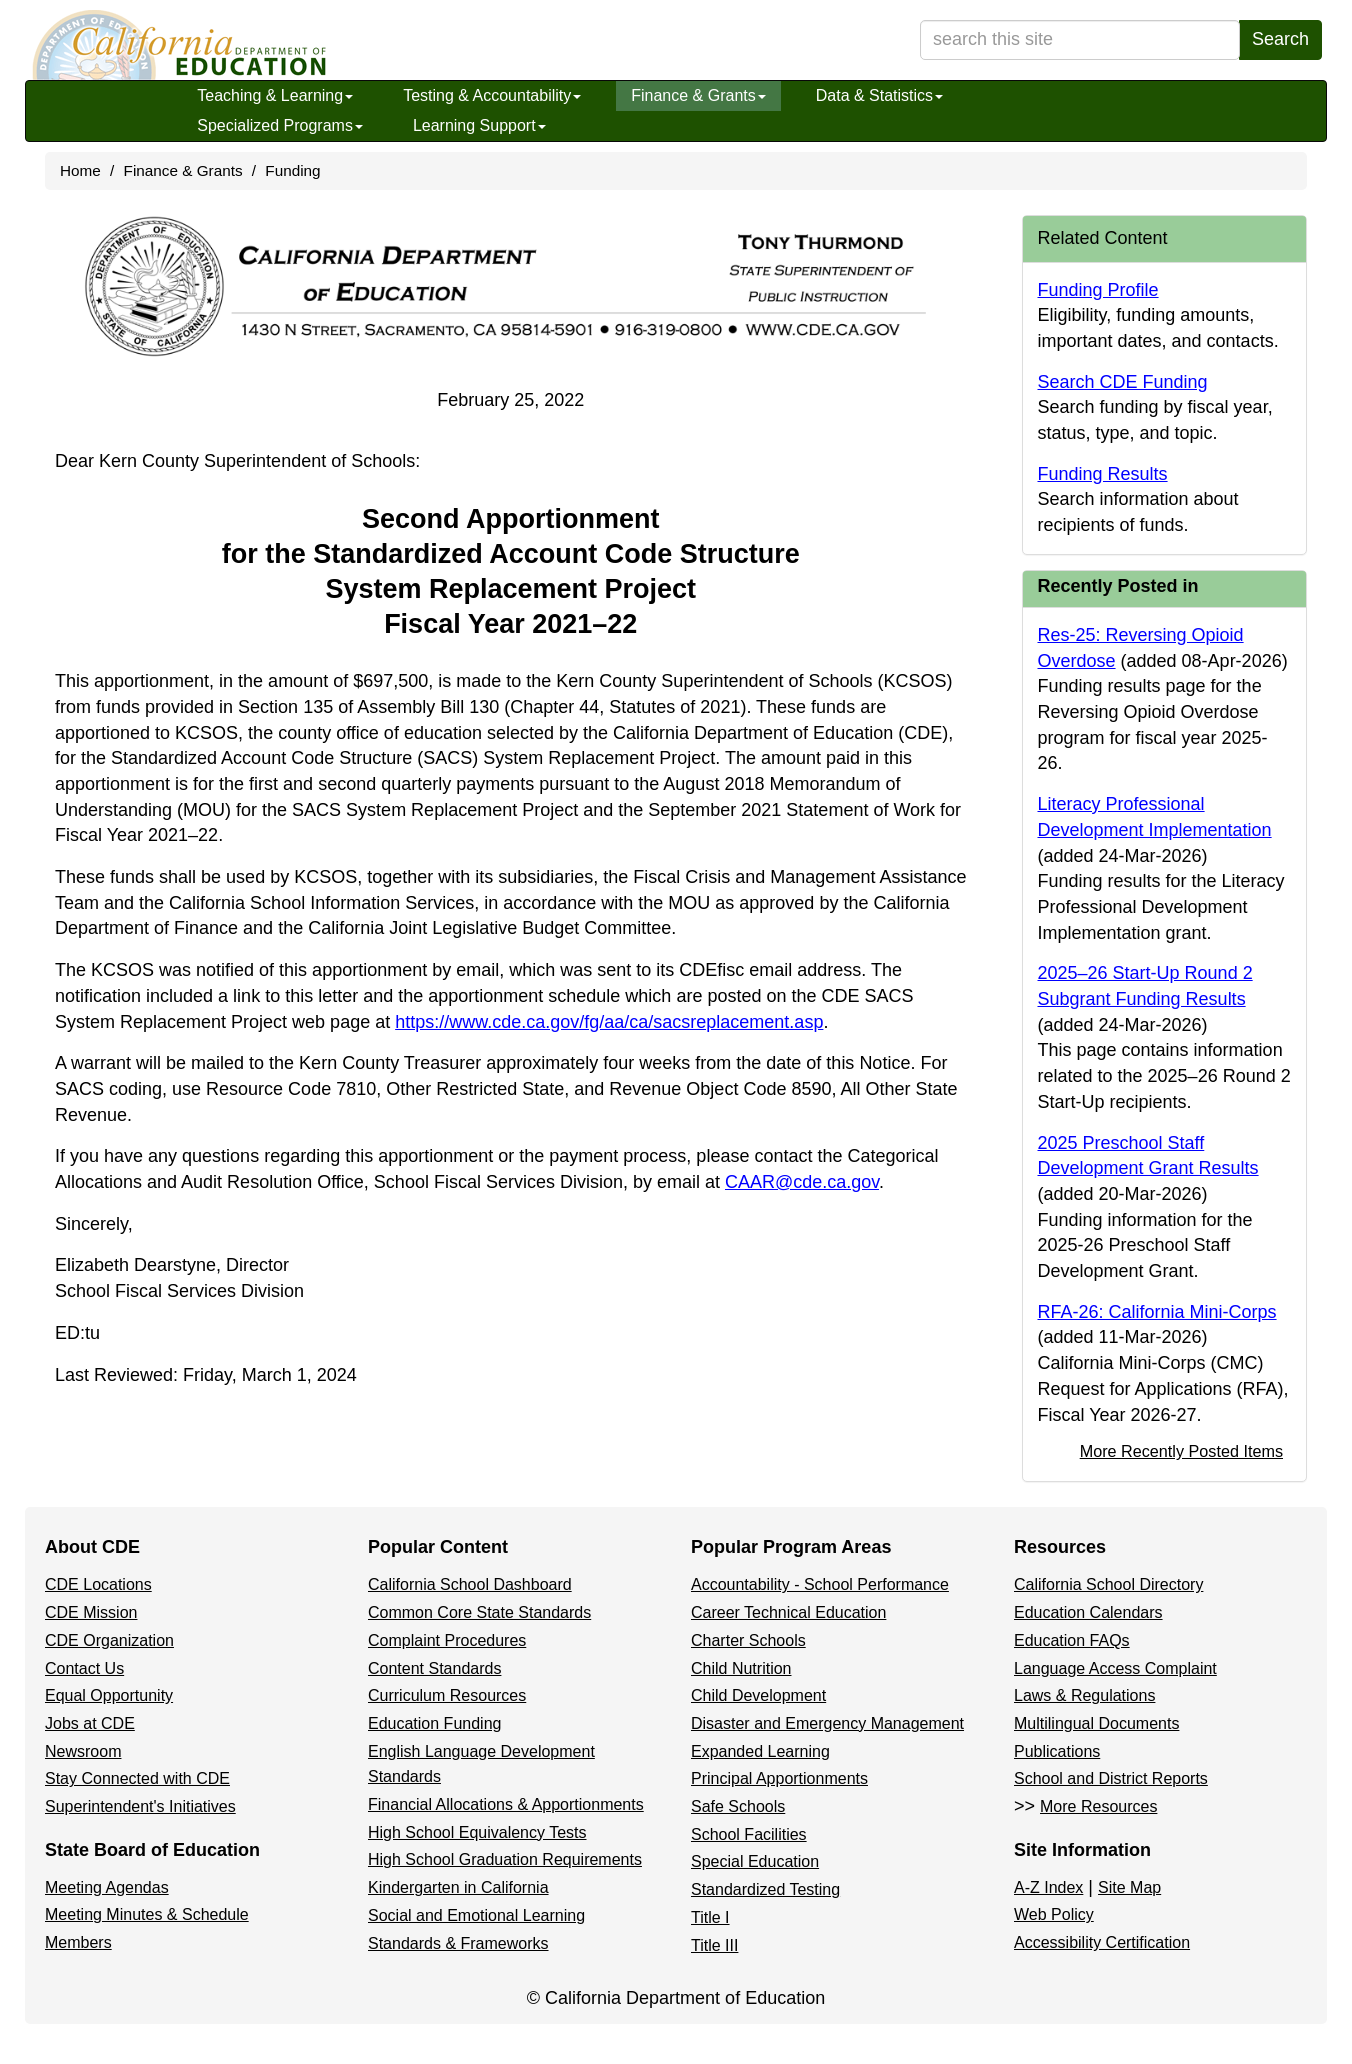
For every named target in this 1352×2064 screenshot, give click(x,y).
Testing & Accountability (492, 95)
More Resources (1098, 1806)
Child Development (758, 1695)
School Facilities (749, 1834)
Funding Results (1103, 474)
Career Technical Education (788, 1612)
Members (78, 1942)
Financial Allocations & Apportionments (506, 1804)
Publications (1057, 1751)
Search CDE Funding (1123, 382)
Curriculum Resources (447, 1695)
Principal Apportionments (779, 1778)
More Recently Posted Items (1181, 1451)
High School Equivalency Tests (477, 1832)
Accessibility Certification (1102, 1942)
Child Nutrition (741, 1668)
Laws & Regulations (1084, 1695)
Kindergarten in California (458, 1887)
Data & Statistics (879, 95)
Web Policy (1054, 1914)
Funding (292, 170)
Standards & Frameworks (458, 1943)
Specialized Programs (280, 125)
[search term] (1080, 40)
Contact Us (84, 1668)
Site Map (1129, 1887)
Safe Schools (738, 1806)
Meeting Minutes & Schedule (147, 1914)
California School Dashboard (470, 1584)
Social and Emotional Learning (476, 1915)
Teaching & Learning (275, 95)
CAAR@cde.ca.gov (802, 1182)
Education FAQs (1072, 1640)
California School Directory (1108, 1584)
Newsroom (83, 1751)
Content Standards (434, 1668)
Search (1280, 39)
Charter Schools (748, 1640)
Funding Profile (1098, 290)
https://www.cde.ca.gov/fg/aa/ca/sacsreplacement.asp (609, 1022)
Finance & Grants (698, 95)
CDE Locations (98, 1584)
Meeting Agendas (107, 1887)
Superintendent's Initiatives (140, 1806)
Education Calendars (1088, 1612)
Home (80, 170)
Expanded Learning (760, 1751)
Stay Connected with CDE (137, 1778)
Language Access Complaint (1115, 1668)
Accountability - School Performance (820, 1584)
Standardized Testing (765, 1889)
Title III (714, 1945)
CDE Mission (91, 1612)
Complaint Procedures (447, 1640)
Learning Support (479, 125)
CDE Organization (109, 1640)
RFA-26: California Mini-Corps (1157, 1312)
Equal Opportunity (109, 1695)
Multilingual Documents (1096, 1723)
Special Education (755, 1861)
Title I (710, 1917)
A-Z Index (1048, 1887)
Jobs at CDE (90, 1723)
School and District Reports (1111, 1778)
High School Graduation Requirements (505, 1859)
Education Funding (434, 1723)
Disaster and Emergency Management (827, 1723)
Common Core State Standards (479, 1612)
